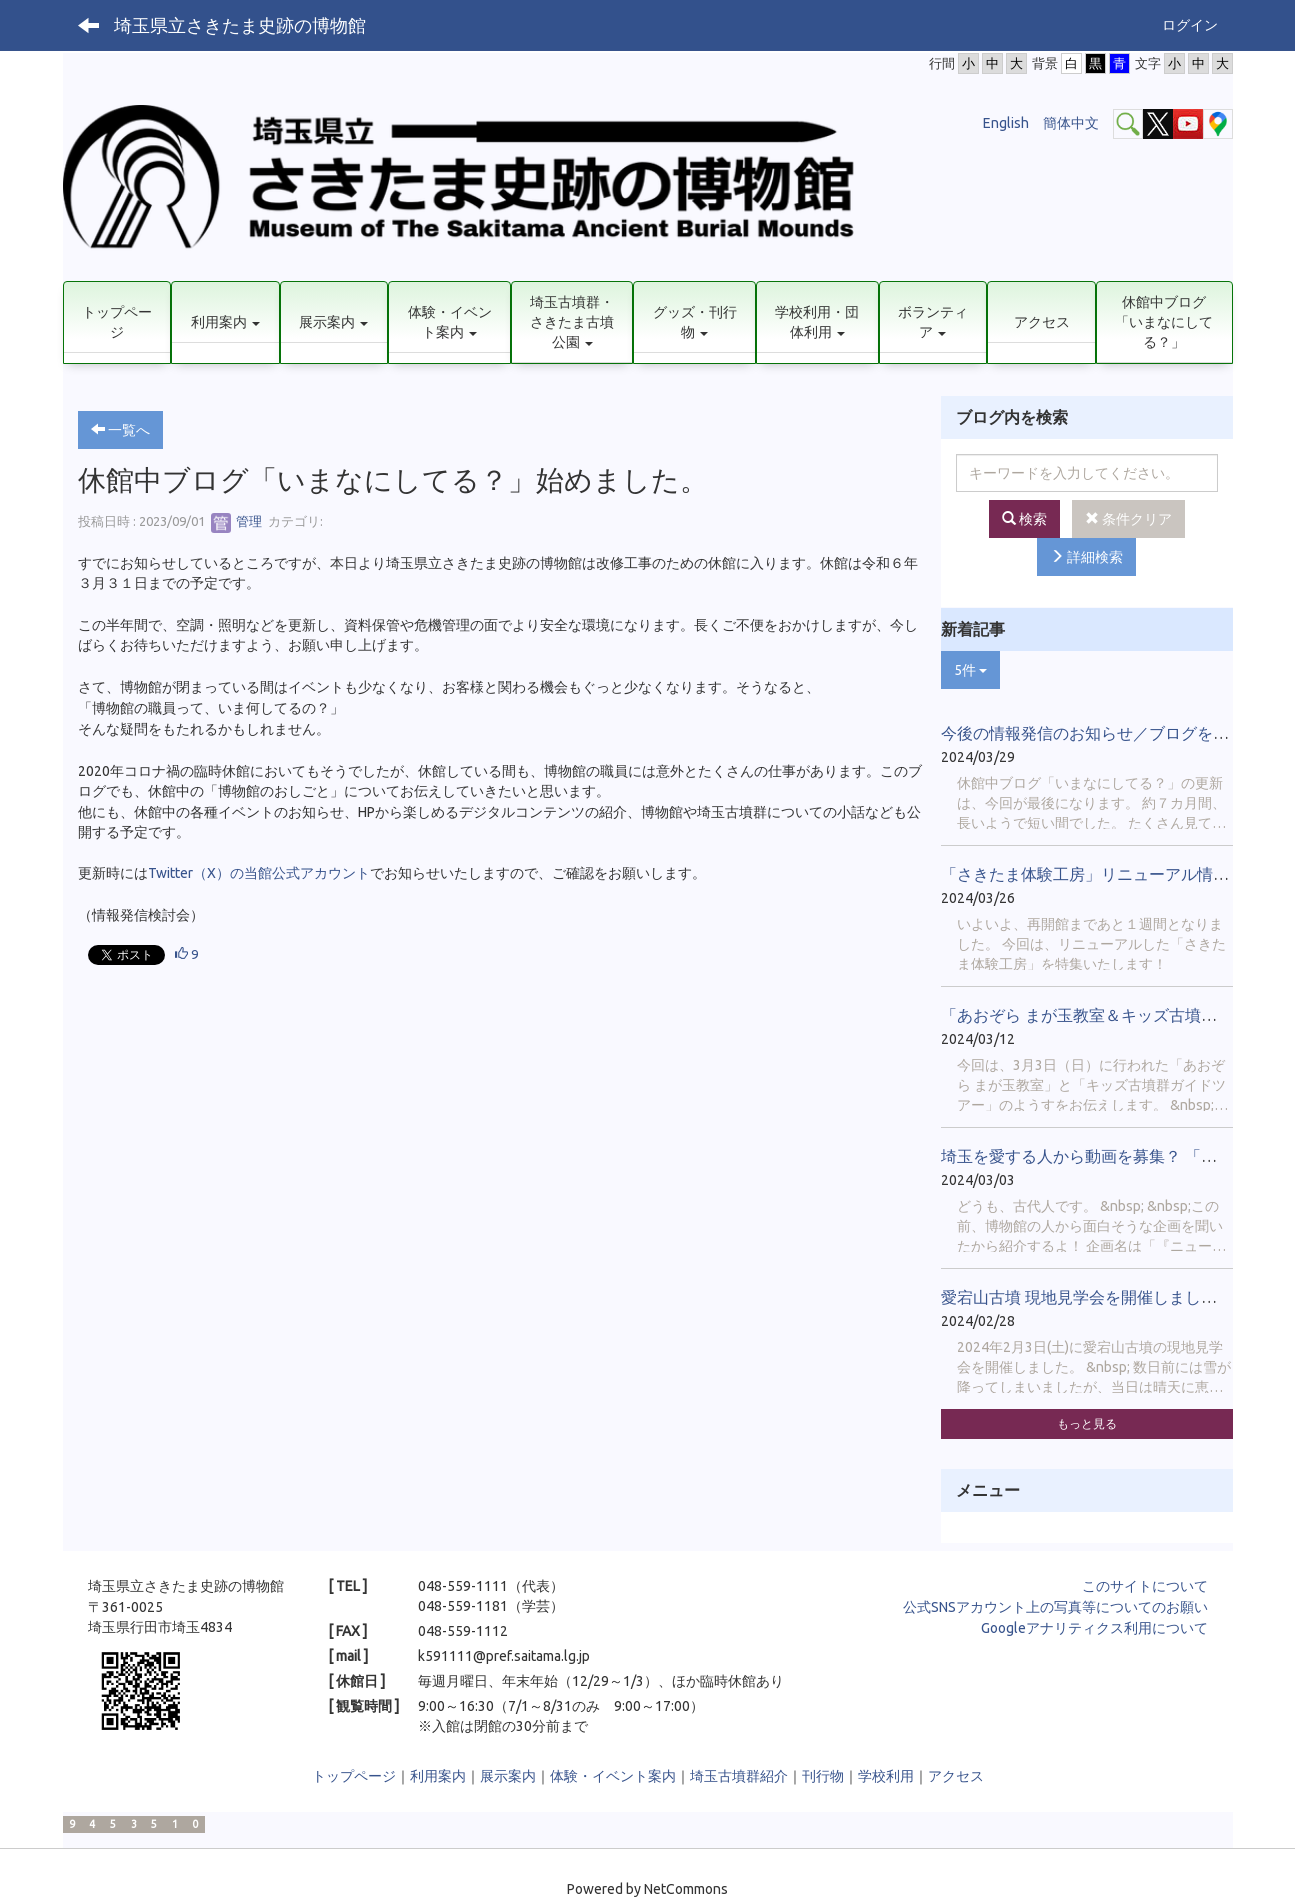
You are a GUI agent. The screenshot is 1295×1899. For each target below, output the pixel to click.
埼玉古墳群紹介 (739, 1776)
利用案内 (438, 1776)
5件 (970, 670)
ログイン (1190, 25)
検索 (1024, 519)
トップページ (354, 1776)
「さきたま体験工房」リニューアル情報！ (1093, 874)
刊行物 (823, 1776)
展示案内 (508, 1776)
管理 (236, 521)
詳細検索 (1086, 557)
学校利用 (886, 1776)
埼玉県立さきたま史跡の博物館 (240, 25)
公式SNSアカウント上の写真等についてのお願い (1055, 1607)
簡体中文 (1071, 123)
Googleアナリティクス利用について (1094, 1628)
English (1006, 123)
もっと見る (1087, 1423)
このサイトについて (1145, 1586)
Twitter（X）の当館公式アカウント (259, 873)
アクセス (956, 1776)
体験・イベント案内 (613, 1776)
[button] (225, 322)
